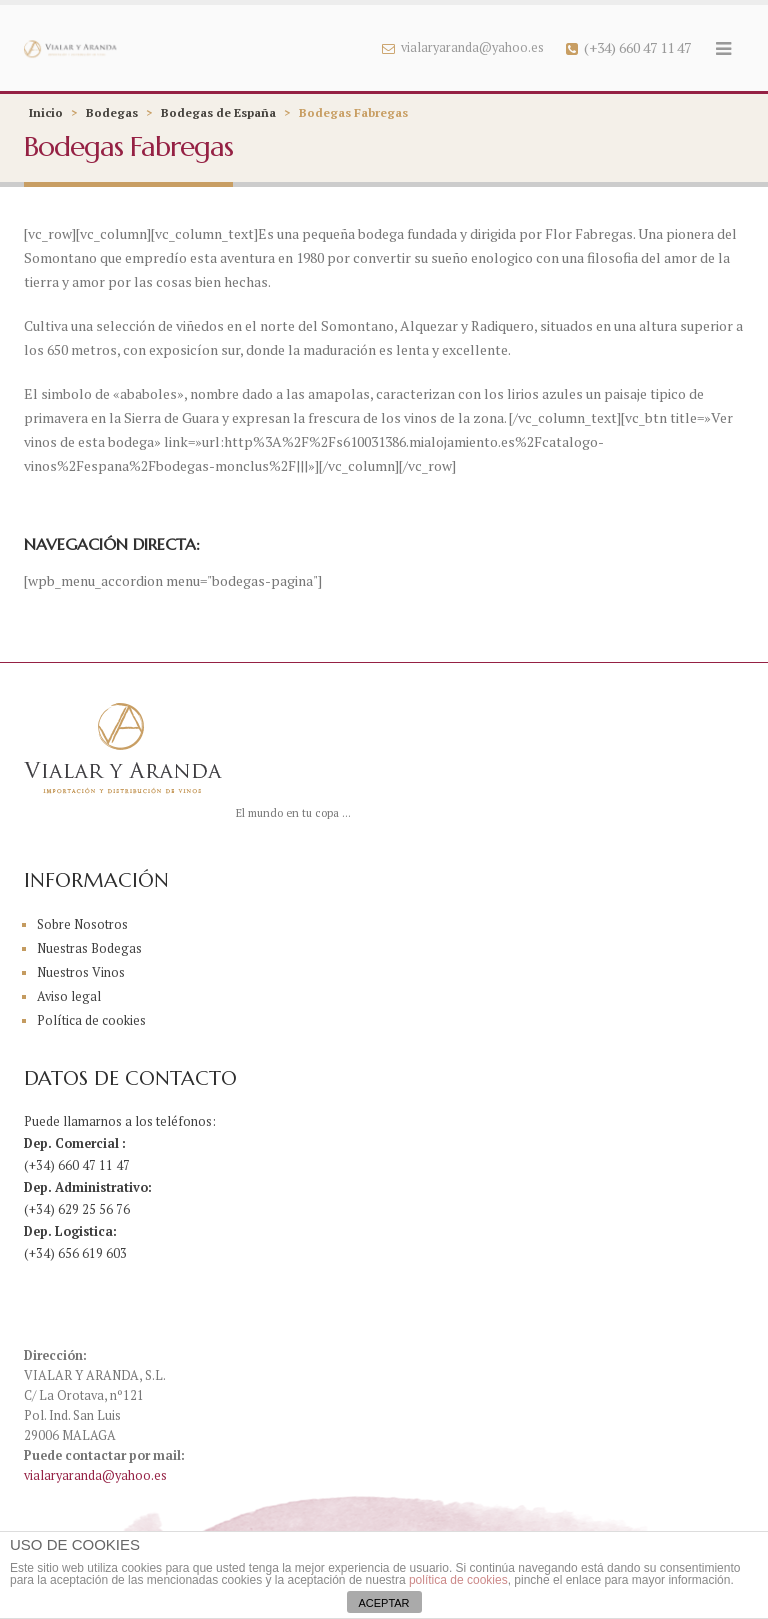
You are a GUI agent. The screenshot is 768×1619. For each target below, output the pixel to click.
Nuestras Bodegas (89, 948)
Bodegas (112, 112)
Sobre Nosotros (82, 924)
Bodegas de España (218, 112)
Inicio (46, 112)
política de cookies (458, 1580)
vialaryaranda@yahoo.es (463, 47)
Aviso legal (69, 996)
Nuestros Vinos (81, 972)
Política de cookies (91, 1020)
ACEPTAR (383, 1603)
